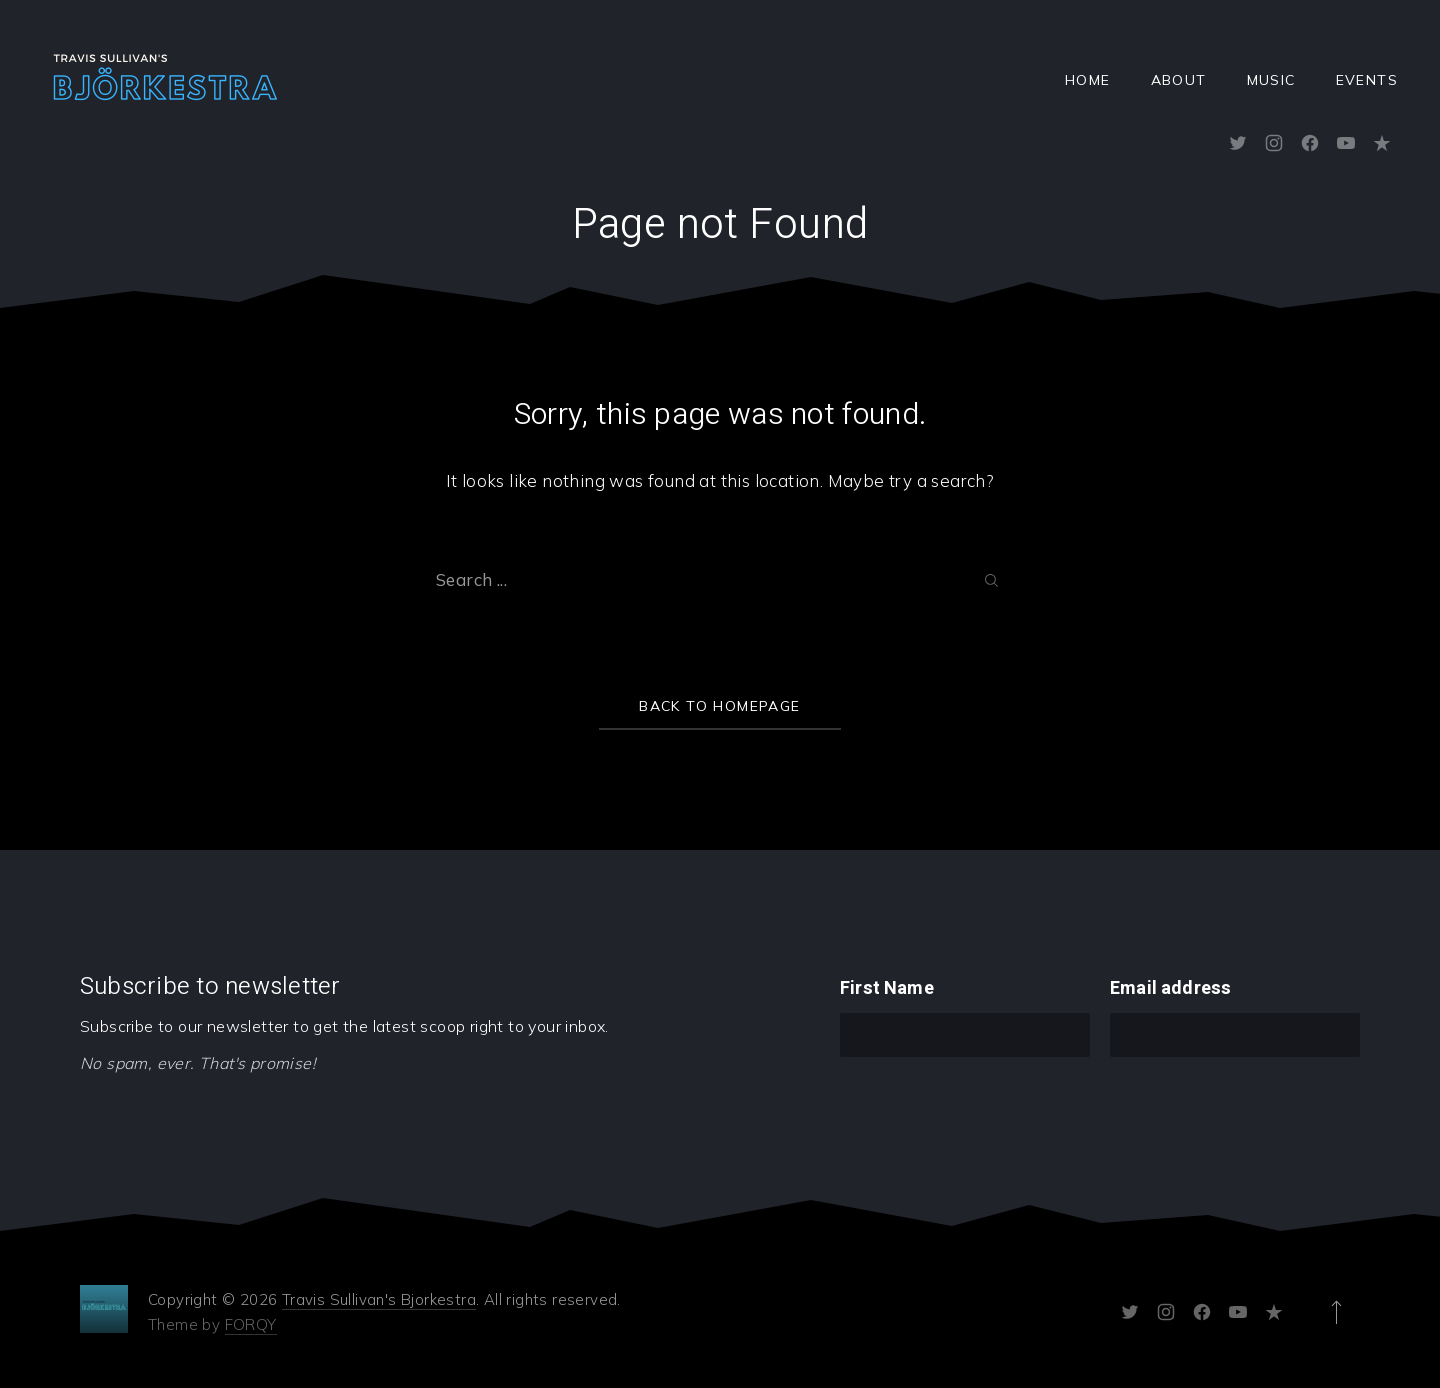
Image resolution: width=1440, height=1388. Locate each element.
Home (1088, 80)
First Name (887, 988)
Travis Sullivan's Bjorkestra (379, 1299)
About (1179, 80)
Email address (1170, 988)
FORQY (251, 1324)
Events (1367, 80)
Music (1271, 80)
